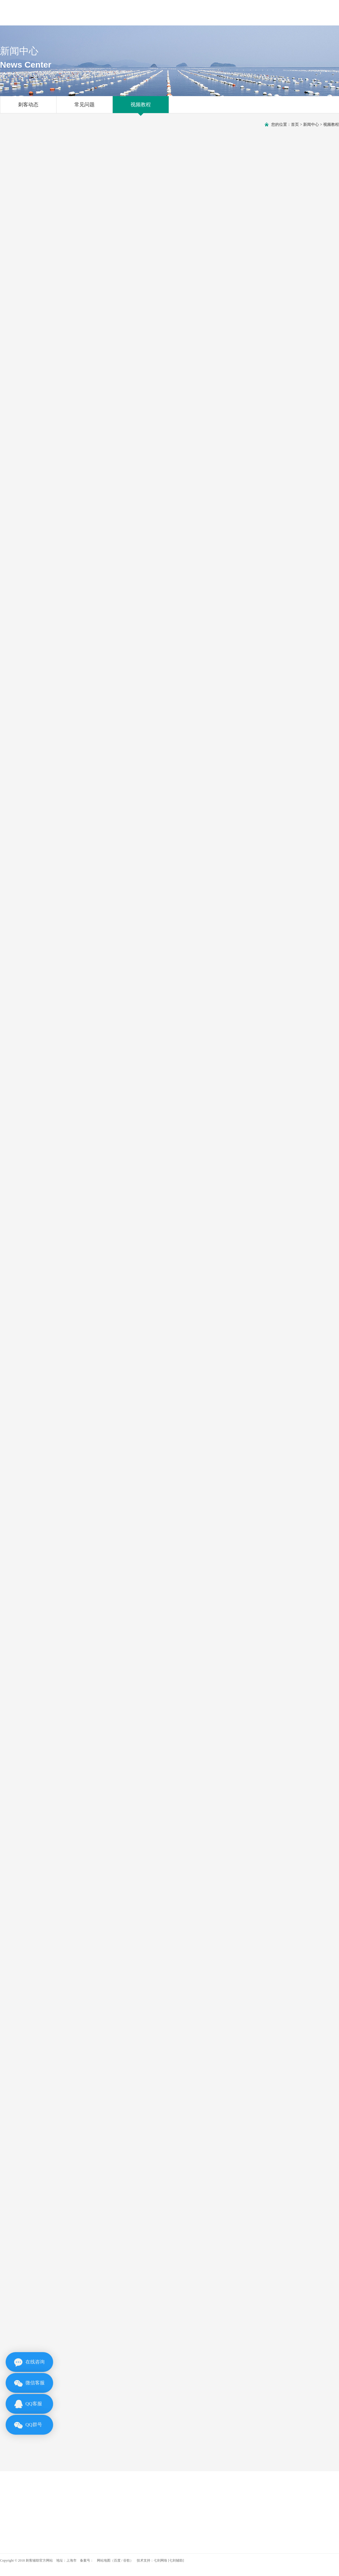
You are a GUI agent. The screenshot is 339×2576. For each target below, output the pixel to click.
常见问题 (84, 107)
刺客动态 (28, 107)
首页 (295, 124)
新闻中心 (311, 124)
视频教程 (141, 107)
